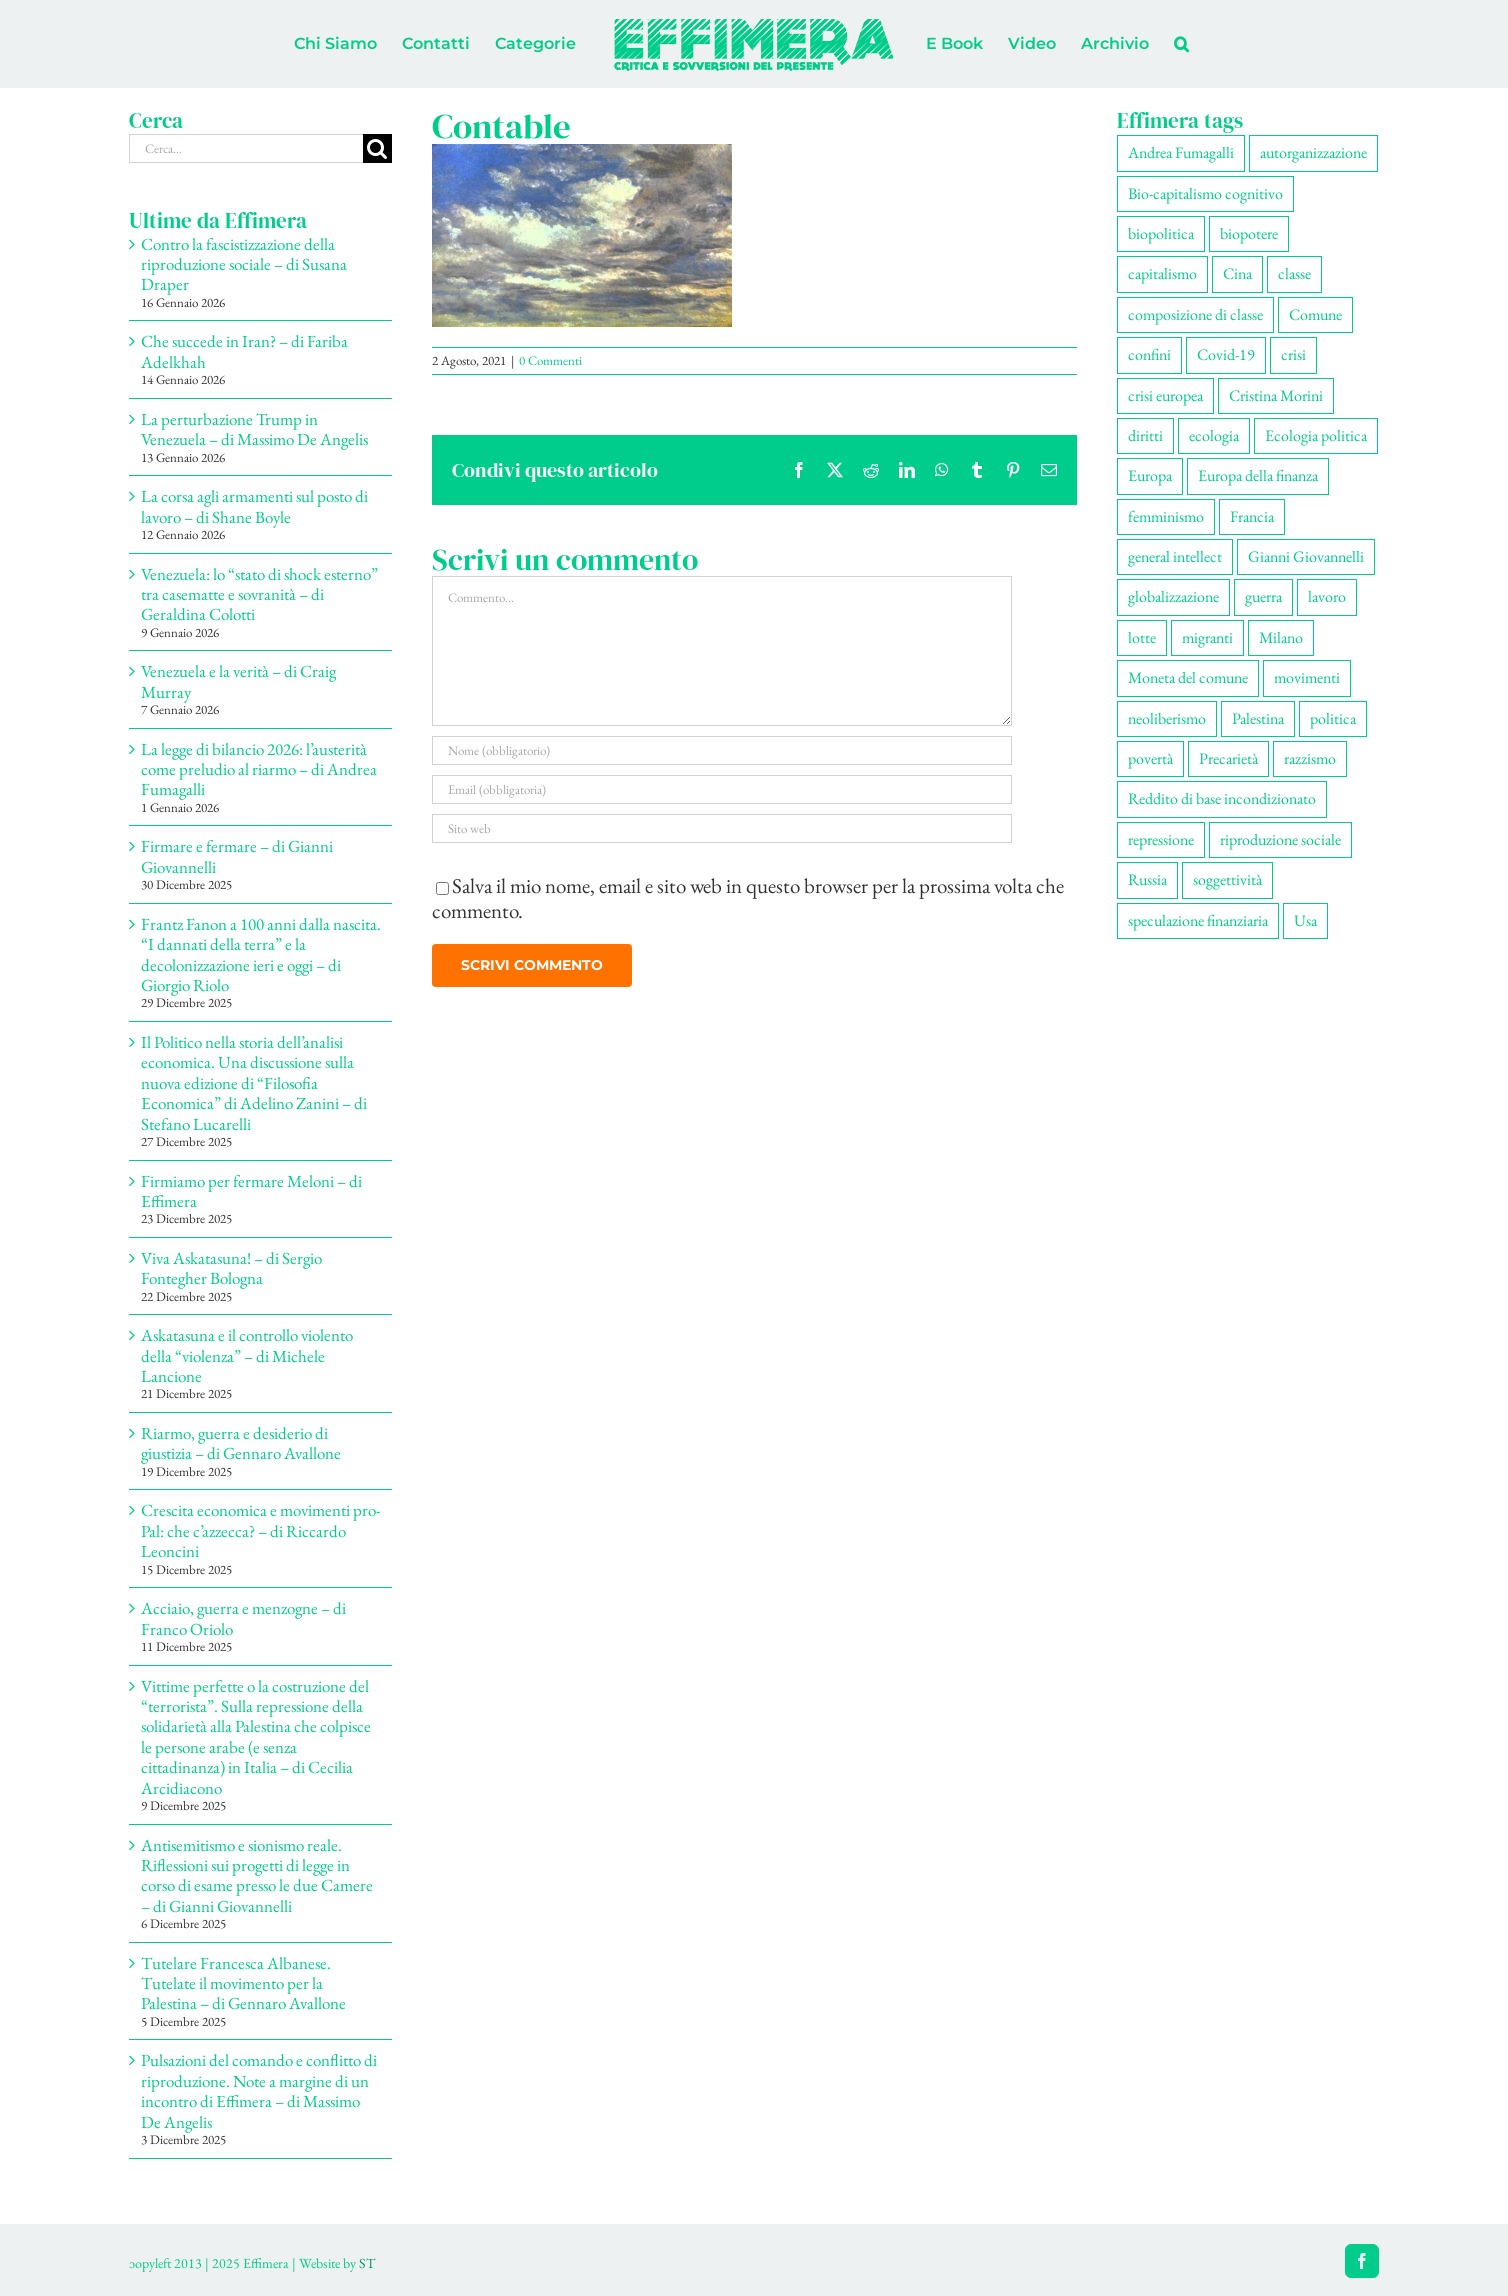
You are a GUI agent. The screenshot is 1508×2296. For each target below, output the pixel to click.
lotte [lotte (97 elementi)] (1142, 637)
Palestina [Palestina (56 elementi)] (1258, 718)
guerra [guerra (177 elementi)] (1263, 596)
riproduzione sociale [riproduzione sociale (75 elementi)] (1280, 839)
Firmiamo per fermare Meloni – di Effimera (251, 1191)
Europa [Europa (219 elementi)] (1150, 475)
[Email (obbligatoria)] (722, 789)
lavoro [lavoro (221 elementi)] (1327, 596)
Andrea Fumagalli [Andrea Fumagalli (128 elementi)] (1181, 152)
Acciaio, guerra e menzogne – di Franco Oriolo (243, 1618)
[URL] (722, 828)
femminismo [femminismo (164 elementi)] (1166, 516)
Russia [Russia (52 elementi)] (1147, 879)
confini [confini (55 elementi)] (1149, 354)
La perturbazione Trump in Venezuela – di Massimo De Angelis (254, 429)
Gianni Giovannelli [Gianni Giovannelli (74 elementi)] (1306, 556)
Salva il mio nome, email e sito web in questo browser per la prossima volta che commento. (748, 898)
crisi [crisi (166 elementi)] (1293, 354)
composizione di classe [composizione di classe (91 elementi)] (1195, 314)
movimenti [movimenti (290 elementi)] (1307, 677)
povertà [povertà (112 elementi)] (1150, 758)
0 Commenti (550, 360)
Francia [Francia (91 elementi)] (1252, 516)
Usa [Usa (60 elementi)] (1305, 920)
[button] (1181, 44)
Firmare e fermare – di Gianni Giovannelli (237, 856)
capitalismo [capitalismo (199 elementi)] (1162, 273)
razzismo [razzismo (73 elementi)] (1310, 758)
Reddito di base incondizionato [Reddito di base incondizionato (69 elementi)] (1222, 798)
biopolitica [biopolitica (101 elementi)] (1161, 233)
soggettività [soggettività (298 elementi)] (1227, 879)
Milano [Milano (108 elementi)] (1281, 637)
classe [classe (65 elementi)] (1294, 273)
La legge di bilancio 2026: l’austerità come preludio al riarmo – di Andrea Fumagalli (259, 769)
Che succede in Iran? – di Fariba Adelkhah (244, 351)
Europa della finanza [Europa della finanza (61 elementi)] (1258, 475)
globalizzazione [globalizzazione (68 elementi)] (1173, 596)
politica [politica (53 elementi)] (1333, 718)
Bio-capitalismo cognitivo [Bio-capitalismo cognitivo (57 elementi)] (1205, 193)
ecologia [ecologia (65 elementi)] (1214, 435)
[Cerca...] (246, 148)
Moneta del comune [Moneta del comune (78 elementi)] (1188, 677)
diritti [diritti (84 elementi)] (1145, 435)
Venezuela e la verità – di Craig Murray (238, 681)
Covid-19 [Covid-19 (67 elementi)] (1226, 354)
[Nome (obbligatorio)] (722, 750)
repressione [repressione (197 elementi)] (1161, 839)
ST (367, 2263)
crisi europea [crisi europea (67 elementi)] (1165, 395)
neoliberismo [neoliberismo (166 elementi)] (1167, 718)
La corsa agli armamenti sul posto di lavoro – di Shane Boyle (254, 506)
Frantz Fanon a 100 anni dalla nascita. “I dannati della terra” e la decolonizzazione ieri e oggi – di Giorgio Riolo (261, 954)
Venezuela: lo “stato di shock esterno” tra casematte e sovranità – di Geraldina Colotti (259, 594)
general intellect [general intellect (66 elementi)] (1175, 556)
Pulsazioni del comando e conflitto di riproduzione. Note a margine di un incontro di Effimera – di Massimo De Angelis (259, 2090)
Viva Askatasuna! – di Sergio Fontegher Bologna (231, 1268)
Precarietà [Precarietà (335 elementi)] (1228, 758)
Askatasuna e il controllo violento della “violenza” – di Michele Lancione (247, 1355)
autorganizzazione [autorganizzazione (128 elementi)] (1313, 152)
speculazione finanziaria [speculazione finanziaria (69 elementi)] (1198, 920)
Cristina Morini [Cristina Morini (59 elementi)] (1276, 395)
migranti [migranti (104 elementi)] (1207, 637)
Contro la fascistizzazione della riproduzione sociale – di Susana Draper (244, 264)
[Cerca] (377, 148)
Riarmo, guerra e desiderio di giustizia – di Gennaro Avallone (241, 1443)
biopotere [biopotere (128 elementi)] (1249, 233)
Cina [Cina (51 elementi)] (1237, 273)
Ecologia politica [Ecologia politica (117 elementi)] (1316, 435)
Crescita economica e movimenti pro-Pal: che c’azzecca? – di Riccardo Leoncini (261, 1530)
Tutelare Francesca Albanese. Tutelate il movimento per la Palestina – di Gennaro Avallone (243, 1983)
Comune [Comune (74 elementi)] (1315, 314)
